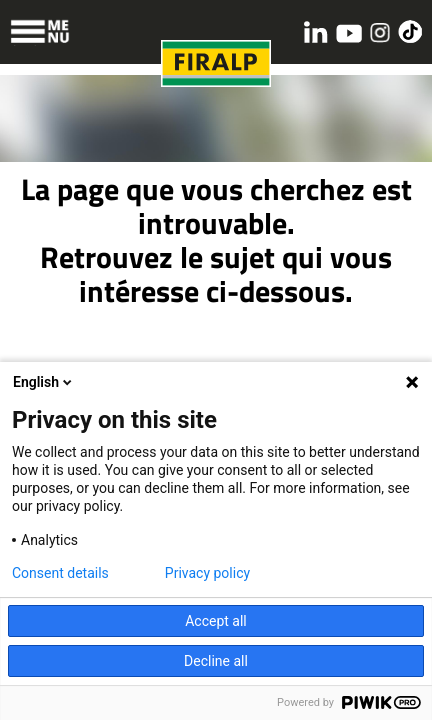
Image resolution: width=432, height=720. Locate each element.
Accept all (216, 621)
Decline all (216, 661)
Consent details (60, 573)
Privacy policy (207, 573)
